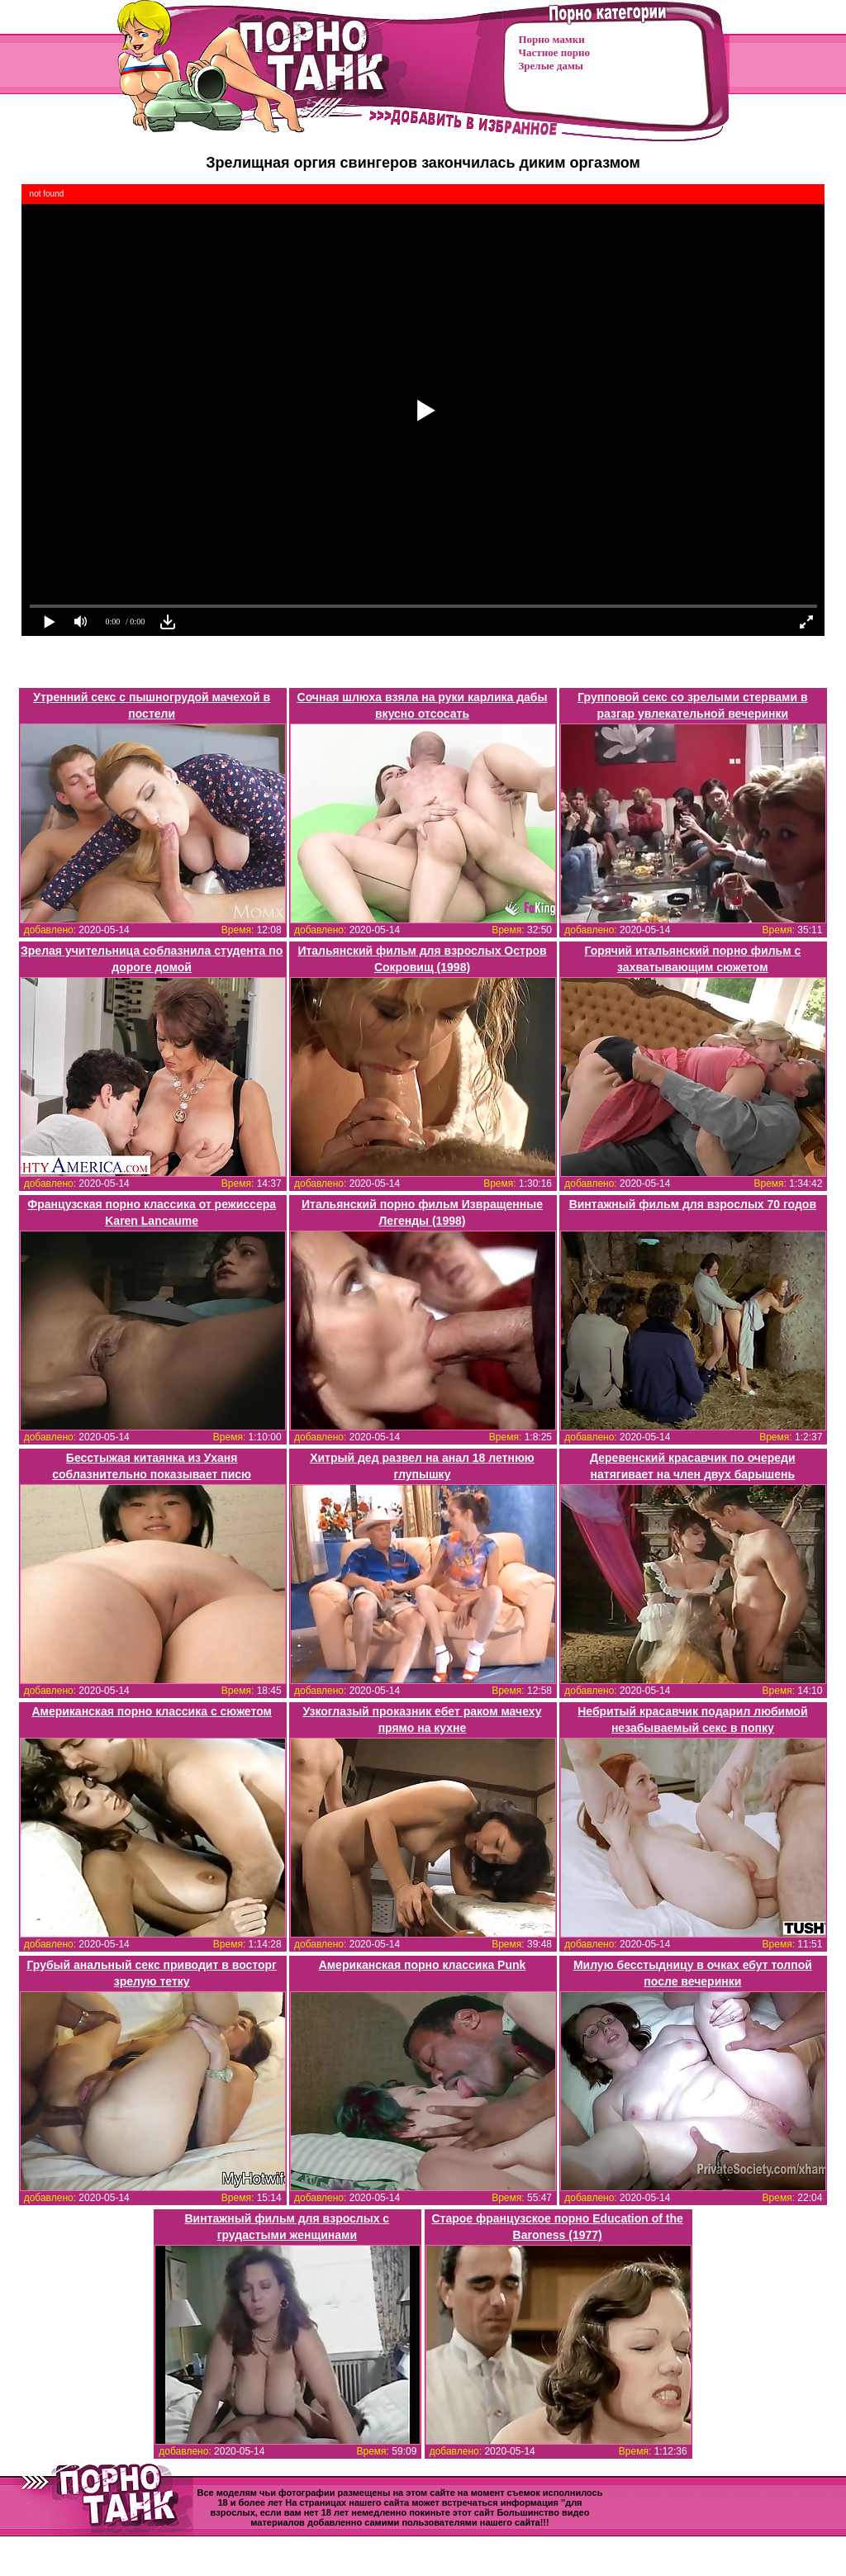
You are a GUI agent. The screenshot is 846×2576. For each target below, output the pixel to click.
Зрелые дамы (551, 65)
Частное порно (554, 52)
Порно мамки (552, 39)
